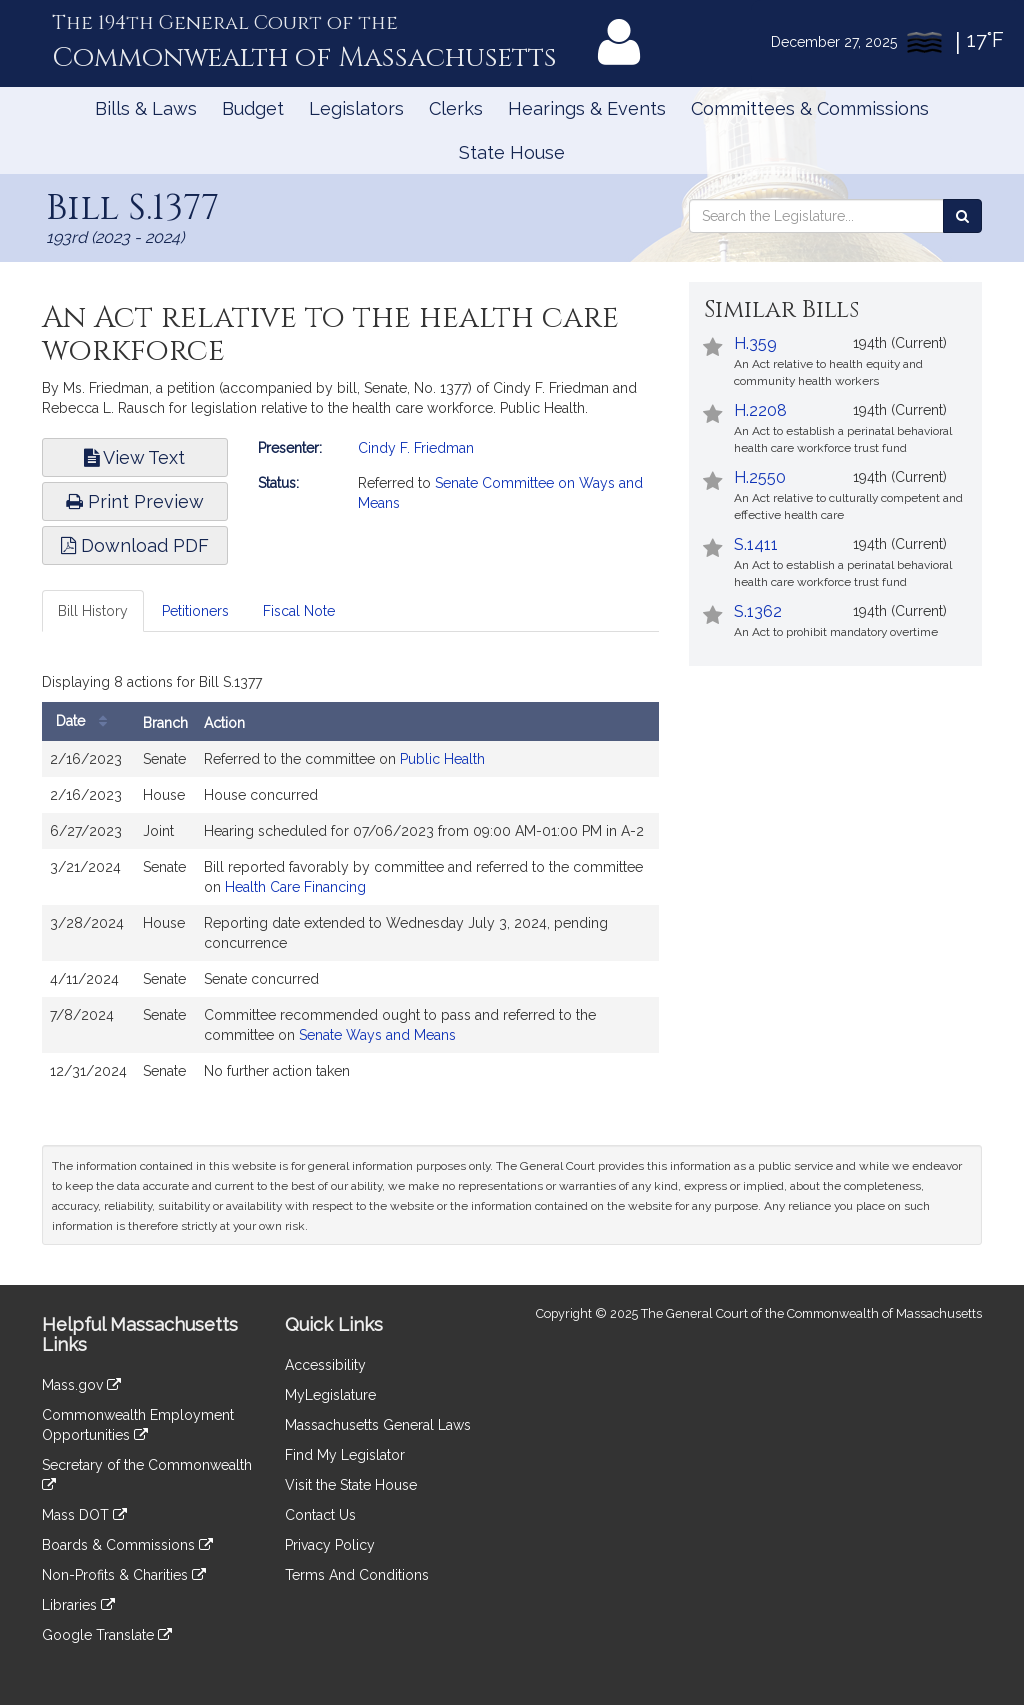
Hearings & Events (587, 108)
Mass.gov (81, 1385)
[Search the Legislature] (962, 216)
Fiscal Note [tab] (299, 611)
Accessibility (325, 1365)
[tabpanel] (350, 883)
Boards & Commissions (127, 1545)
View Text (134, 457)
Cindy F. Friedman (416, 448)
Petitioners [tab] (195, 611)
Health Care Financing (295, 887)
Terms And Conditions (357, 1575)
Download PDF (135, 545)
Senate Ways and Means (377, 1035)
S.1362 (758, 611)
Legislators (356, 108)
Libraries (78, 1605)
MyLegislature (330, 1395)
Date (86, 721)
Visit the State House (351, 1485)
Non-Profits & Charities (124, 1575)
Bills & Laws (146, 108)
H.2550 (760, 477)
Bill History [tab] (93, 611)
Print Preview (135, 501)
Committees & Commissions (810, 108)
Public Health (442, 759)
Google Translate (107, 1635)
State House (512, 152)
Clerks (456, 108)
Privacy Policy (330, 1545)
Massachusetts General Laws (378, 1425)
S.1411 (756, 544)
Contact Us (320, 1515)
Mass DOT (84, 1515)
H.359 (755, 343)
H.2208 (760, 410)
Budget (253, 108)
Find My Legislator (345, 1455)
